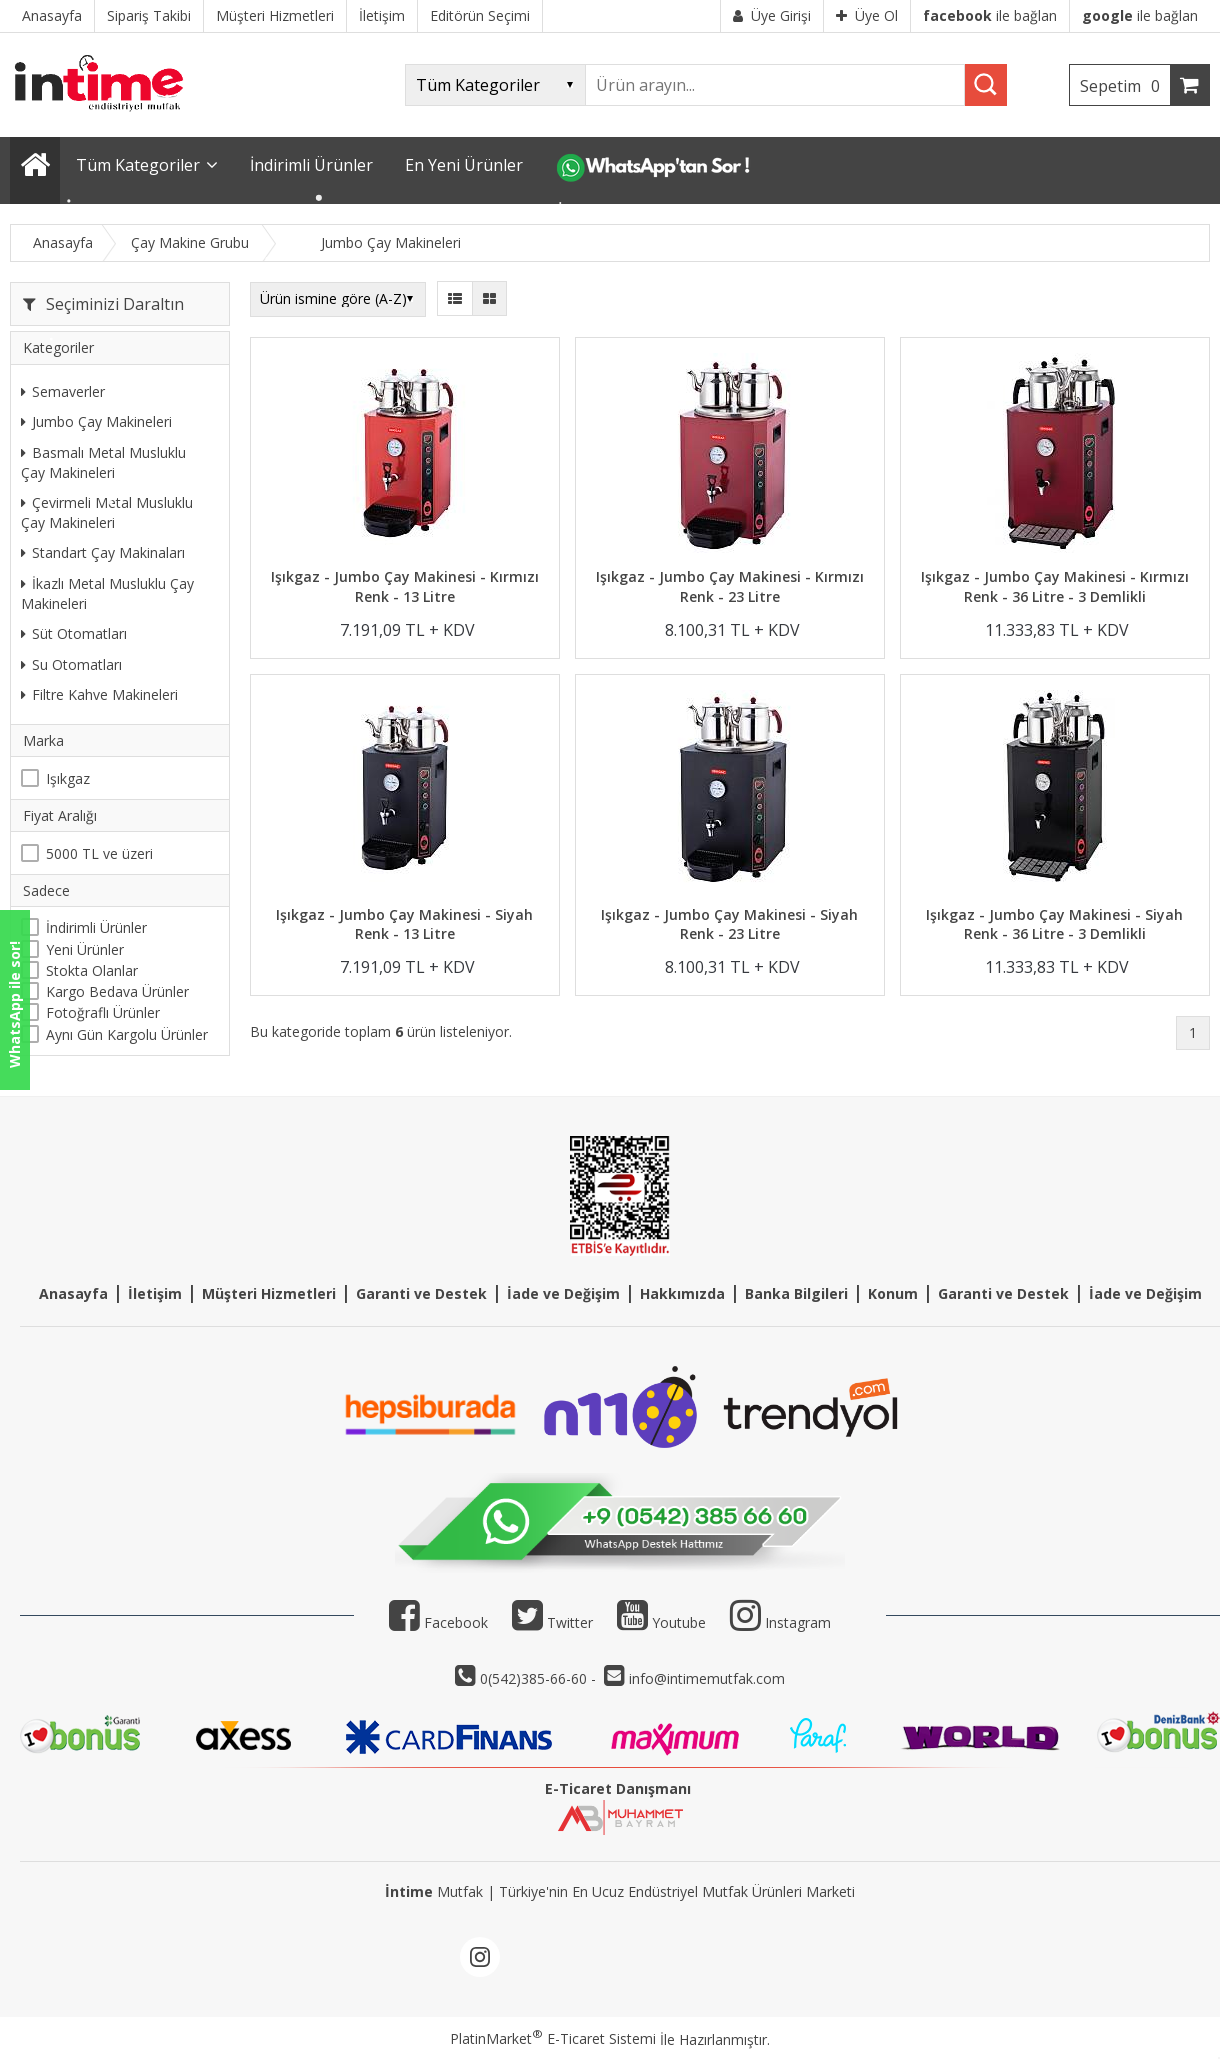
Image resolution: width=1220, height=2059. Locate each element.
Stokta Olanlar (92, 970)
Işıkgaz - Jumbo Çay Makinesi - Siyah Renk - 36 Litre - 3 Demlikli (1054, 924)
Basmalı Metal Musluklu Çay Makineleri (103, 462)
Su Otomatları (71, 664)
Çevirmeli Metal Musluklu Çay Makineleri (107, 512)
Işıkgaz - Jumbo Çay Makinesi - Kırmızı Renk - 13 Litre (405, 586)
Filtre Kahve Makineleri (99, 694)
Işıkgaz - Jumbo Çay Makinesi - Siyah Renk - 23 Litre (729, 924)
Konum (893, 1293)
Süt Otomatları (74, 633)
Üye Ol (867, 15)
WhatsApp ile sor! (14, 1004)
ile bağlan (990, 15)
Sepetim (1125, 86)
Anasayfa (73, 1293)
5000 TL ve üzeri (99, 853)
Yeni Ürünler (85, 949)
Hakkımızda (682, 1293)
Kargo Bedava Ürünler (117, 991)
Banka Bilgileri (796, 1293)
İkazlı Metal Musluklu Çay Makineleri (107, 593)
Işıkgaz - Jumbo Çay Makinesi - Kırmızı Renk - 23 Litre (730, 586)
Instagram (798, 1622)
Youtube (661, 1622)
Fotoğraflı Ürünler (103, 1012)
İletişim (155, 1293)
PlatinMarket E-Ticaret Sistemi (553, 2038)
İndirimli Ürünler (96, 927)
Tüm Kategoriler (138, 165)
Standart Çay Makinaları (103, 552)
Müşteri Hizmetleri (269, 1293)
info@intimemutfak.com (707, 1678)
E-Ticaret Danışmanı (618, 1788)
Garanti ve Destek (421, 1293)
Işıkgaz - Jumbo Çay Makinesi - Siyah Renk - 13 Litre (404, 924)
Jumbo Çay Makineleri (96, 421)
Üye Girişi (772, 15)
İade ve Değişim (563, 1293)
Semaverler (63, 391)
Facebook (438, 1622)
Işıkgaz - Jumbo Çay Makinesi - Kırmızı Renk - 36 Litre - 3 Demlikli (1055, 586)
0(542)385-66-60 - (540, 1678)
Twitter (552, 1622)
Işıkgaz (68, 778)
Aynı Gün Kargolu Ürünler (127, 1034)
